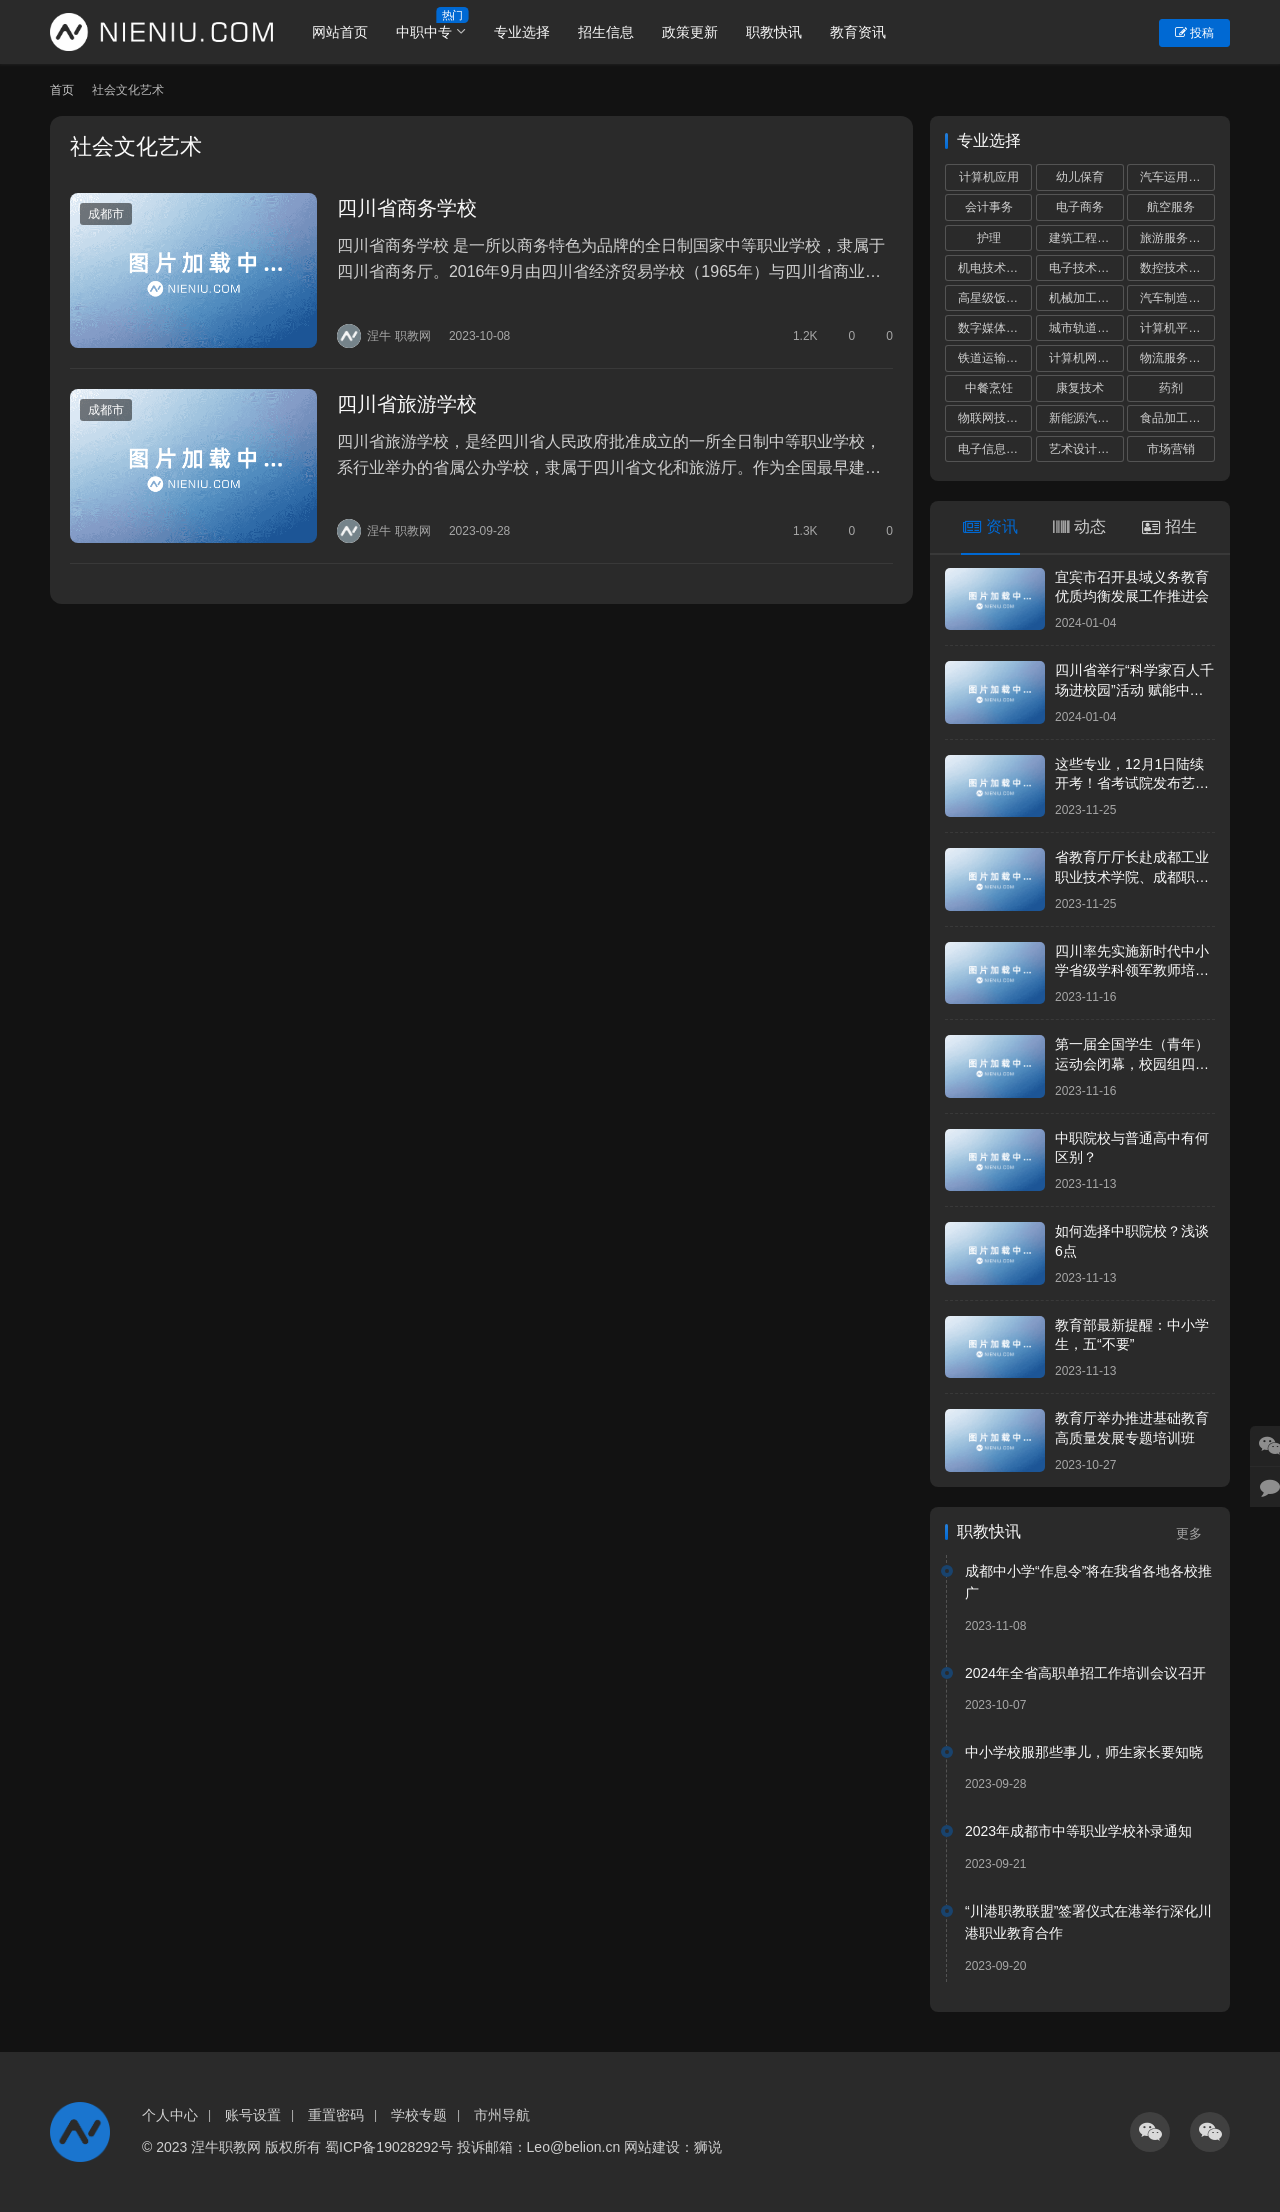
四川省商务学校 (406, 208)
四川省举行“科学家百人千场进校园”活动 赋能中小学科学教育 (1134, 689)
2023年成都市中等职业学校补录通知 (1078, 1831)
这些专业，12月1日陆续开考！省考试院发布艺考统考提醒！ (1132, 783)
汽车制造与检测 (1177, 298)
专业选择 (523, 32)
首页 (62, 90)
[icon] (1150, 2132)
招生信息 (607, 32)
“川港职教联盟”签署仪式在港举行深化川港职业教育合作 (1088, 1922)
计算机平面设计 (1177, 328)
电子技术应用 (1085, 268)
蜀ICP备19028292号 (389, 2147)
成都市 (106, 214)
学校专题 (419, 2115)
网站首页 (341, 32)
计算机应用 (989, 177)
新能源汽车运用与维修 (1086, 418)
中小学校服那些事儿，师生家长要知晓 (1084, 1752)
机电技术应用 (994, 268)
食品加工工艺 (1176, 418)
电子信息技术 (994, 449)
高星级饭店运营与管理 (995, 298)
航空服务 (1171, 207)
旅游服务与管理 (1177, 238)
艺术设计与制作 (1086, 449)
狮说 (708, 2147)
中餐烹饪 (989, 388)
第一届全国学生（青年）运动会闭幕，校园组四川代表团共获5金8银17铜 (1132, 1063)
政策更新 (691, 32)
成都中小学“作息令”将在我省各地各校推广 (1088, 1582)
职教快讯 (775, 32)
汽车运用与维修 (1177, 177)
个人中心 (170, 2115)
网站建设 (652, 2147)
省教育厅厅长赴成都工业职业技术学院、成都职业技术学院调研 (1132, 876)
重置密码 (336, 2115)
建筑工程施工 (1085, 238)
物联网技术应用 (995, 418)
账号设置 (253, 2115)
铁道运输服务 (994, 358)
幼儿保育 (1080, 177)
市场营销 (1171, 449)
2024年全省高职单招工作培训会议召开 (1085, 1673)
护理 (989, 238)
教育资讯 (859, 32)
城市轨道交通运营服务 (1086, 328)
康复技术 (1080, 388)
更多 (1195, 1533)
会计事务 (989, 207)
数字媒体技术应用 (995, 328)
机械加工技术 (1085, 298)
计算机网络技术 (1086, 358)
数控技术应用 (1176, 268)
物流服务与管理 (1177, 358)
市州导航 (502, 2115)
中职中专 (425, 32)
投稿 (1194, 33)
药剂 (1171, 388)
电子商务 (1080, 207)
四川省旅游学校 (406, 403)
